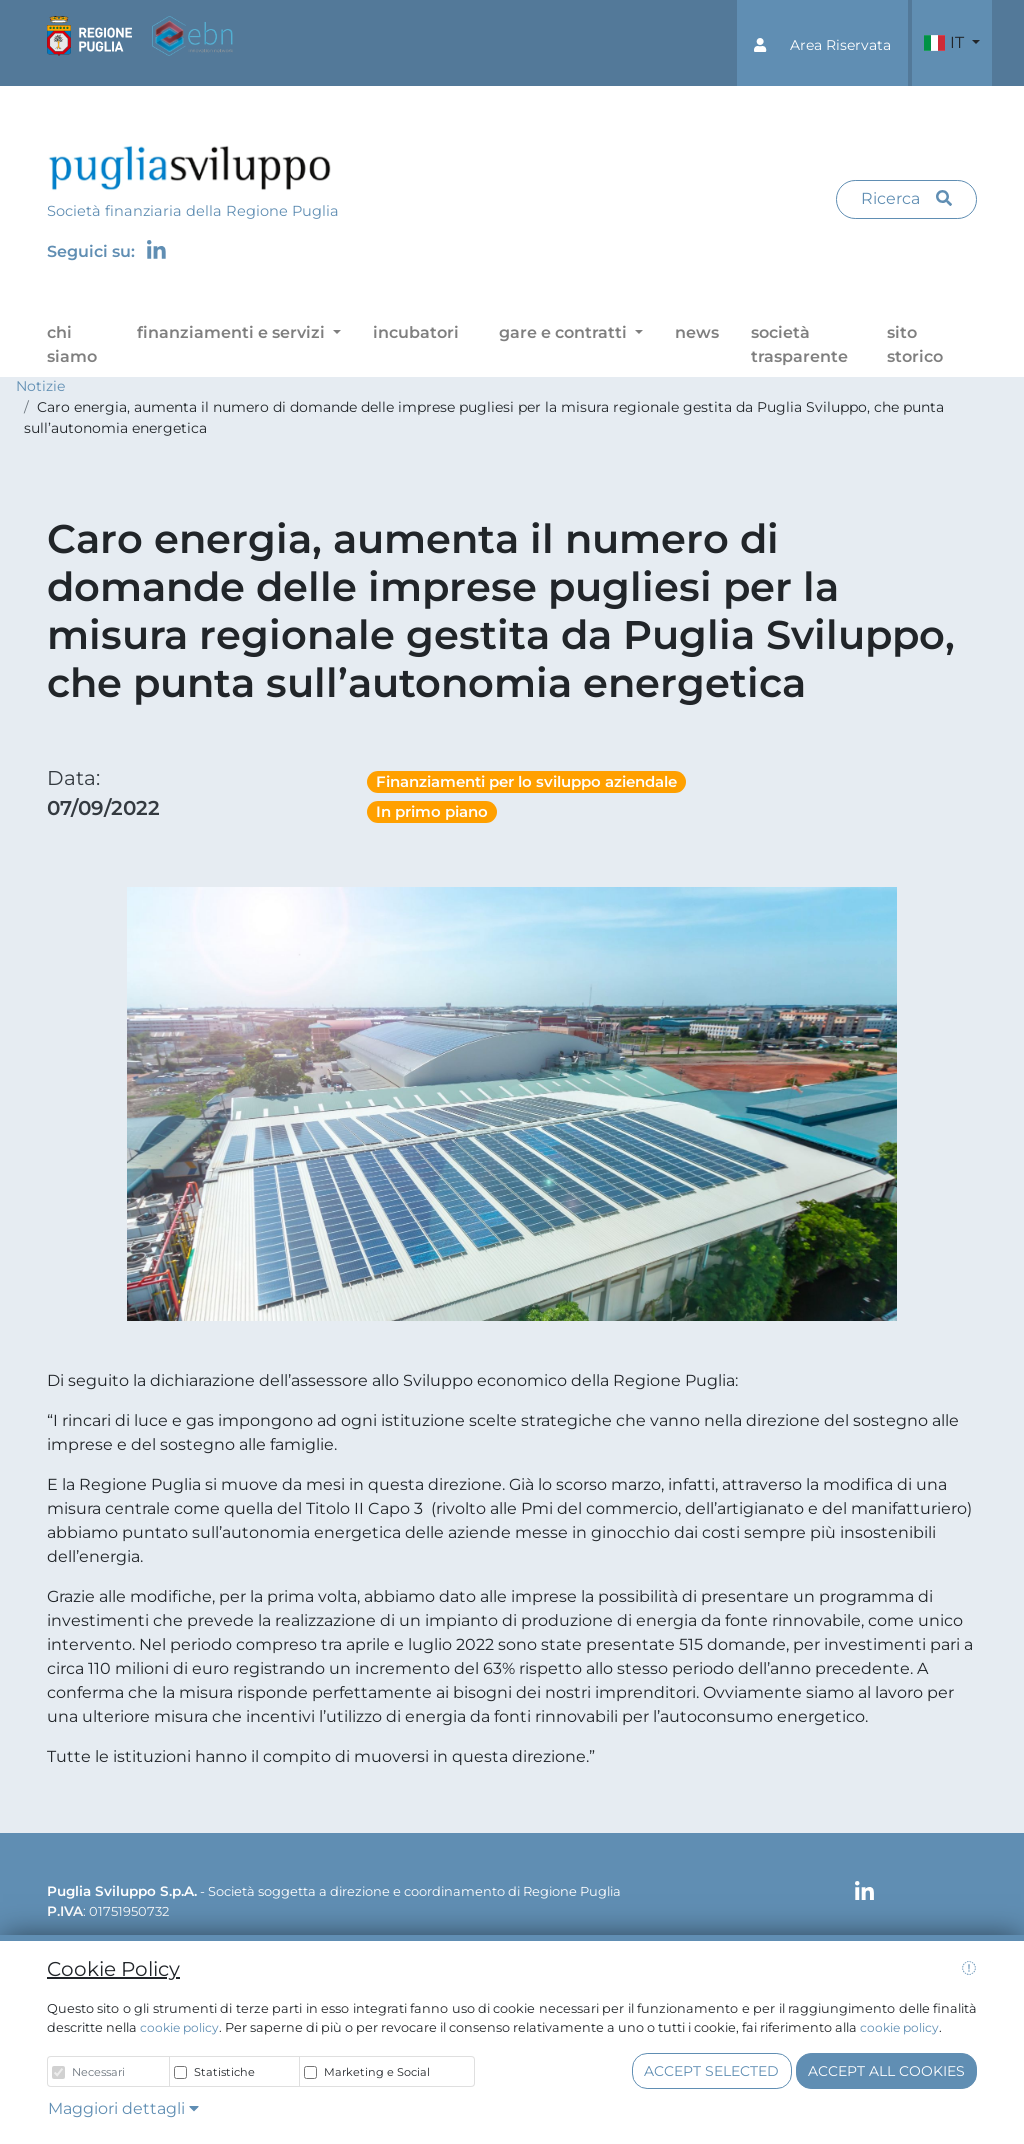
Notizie (40, 386)
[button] (822, 43)
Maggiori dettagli (123, 2108)
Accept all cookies (886, 2071)
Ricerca (906, 198)
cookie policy (179, 2027)
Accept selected (711, 2071)
